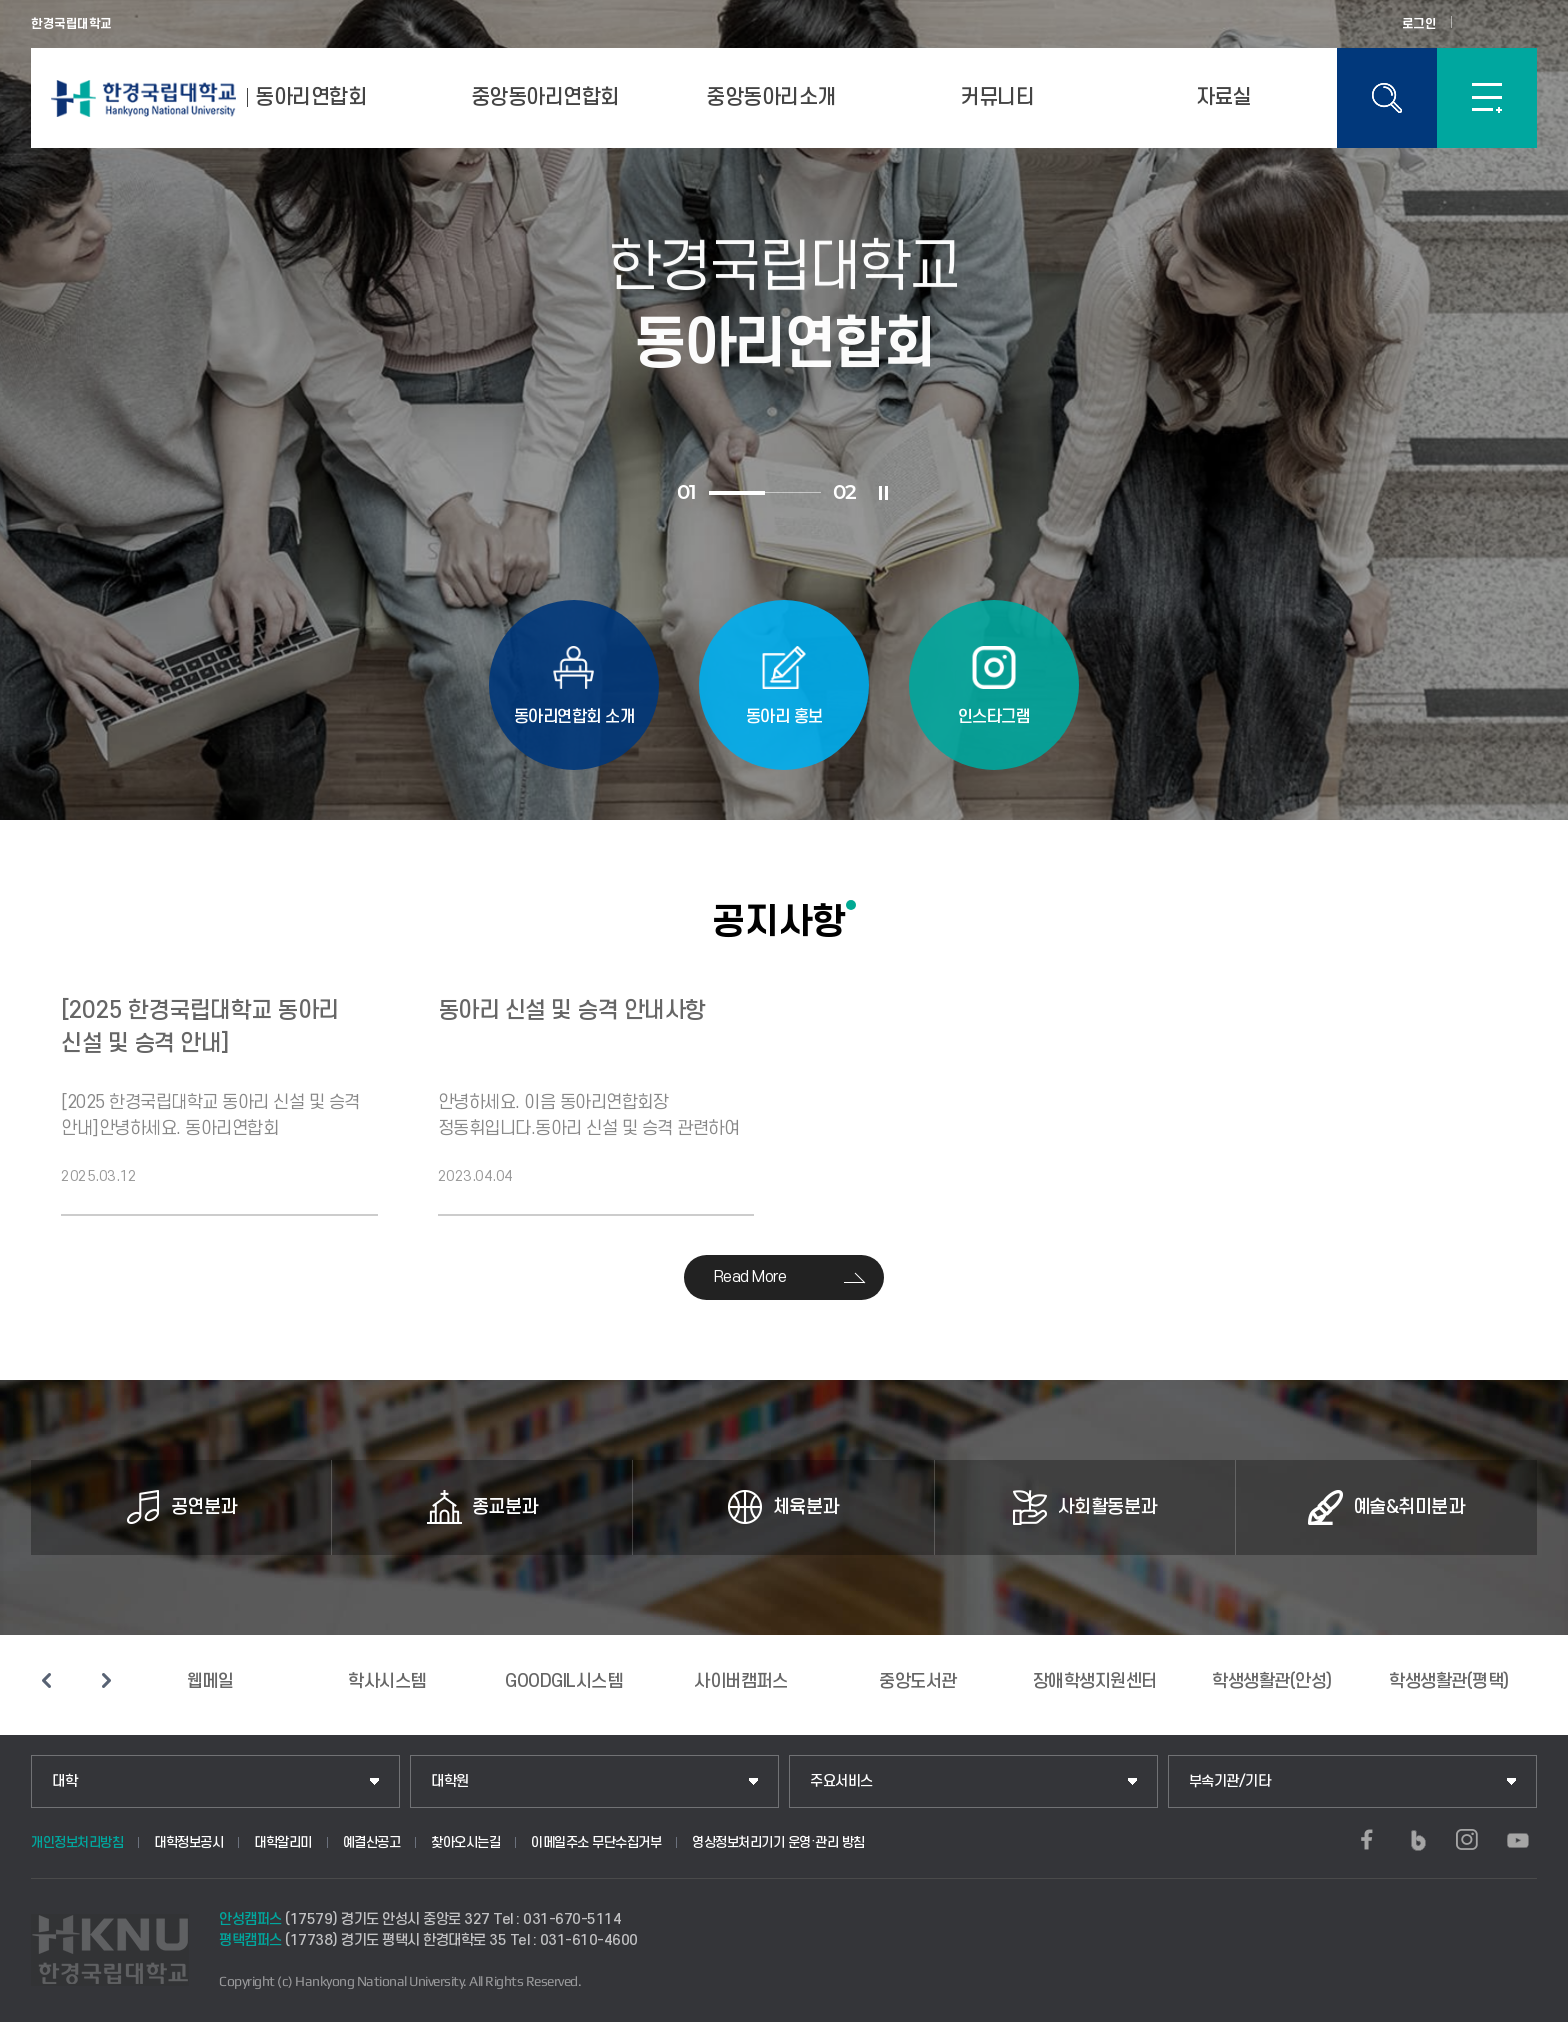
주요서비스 (841, 1781)
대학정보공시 (188, 1842)
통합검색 (1387, 98)
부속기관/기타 (1230, 1781)
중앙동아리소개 (771, 97)
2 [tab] (793, 492)
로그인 (1419, 24)
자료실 (1224, 97)
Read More (750, 1277)
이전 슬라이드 (46, 1680)
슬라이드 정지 (884, 493)
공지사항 (779, 921)
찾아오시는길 (465, 1842)
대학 (64, 1781)
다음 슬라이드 (106, 1680)
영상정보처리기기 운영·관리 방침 (778, 1842)
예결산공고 (372, 1842)
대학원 (450, 1781)
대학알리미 (283, 1842)
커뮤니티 (997, 97)
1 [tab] (737, 493)
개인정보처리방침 (77, 1842)
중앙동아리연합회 (545, 97)
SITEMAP (1487, 98)
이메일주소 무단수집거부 (596, 1842)
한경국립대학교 (71, 24)
